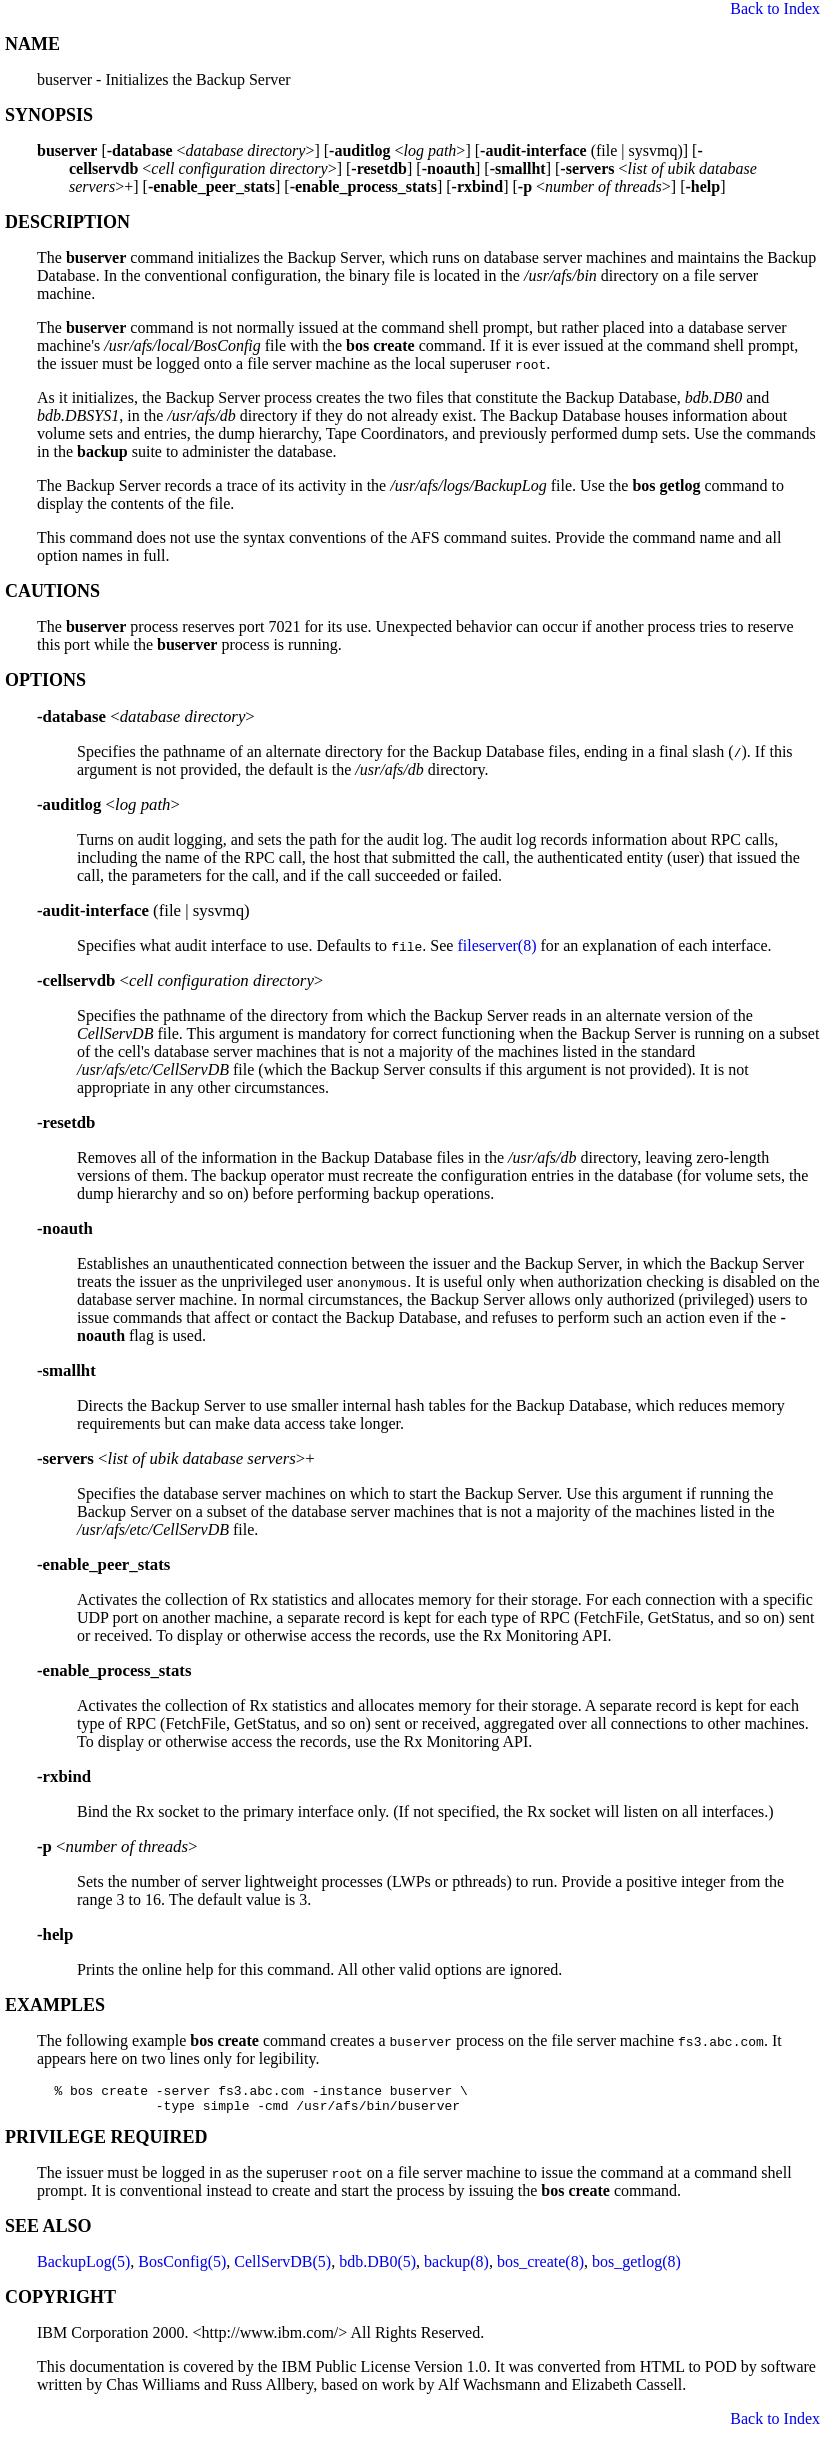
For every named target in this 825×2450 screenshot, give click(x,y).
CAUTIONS (52, 591)
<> (146, 716)
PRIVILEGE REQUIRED (106, 2143)
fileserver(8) (496, 945)
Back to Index (775, 8)
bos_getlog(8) (636, 2267)
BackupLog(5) (83, 2267)
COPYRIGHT (60, 2303)
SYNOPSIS (49, 115)
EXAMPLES (55, 2005)
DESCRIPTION (67, 222)
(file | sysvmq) (143, 910)
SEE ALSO (48, 2232)
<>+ (176, 1458)
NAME (32, 44)
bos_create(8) (540, 2267)
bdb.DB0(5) (377, 2267)
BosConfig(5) (182, 2267)
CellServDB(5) (282, 2267)
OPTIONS (45, 680)
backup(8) (456, 2267)
